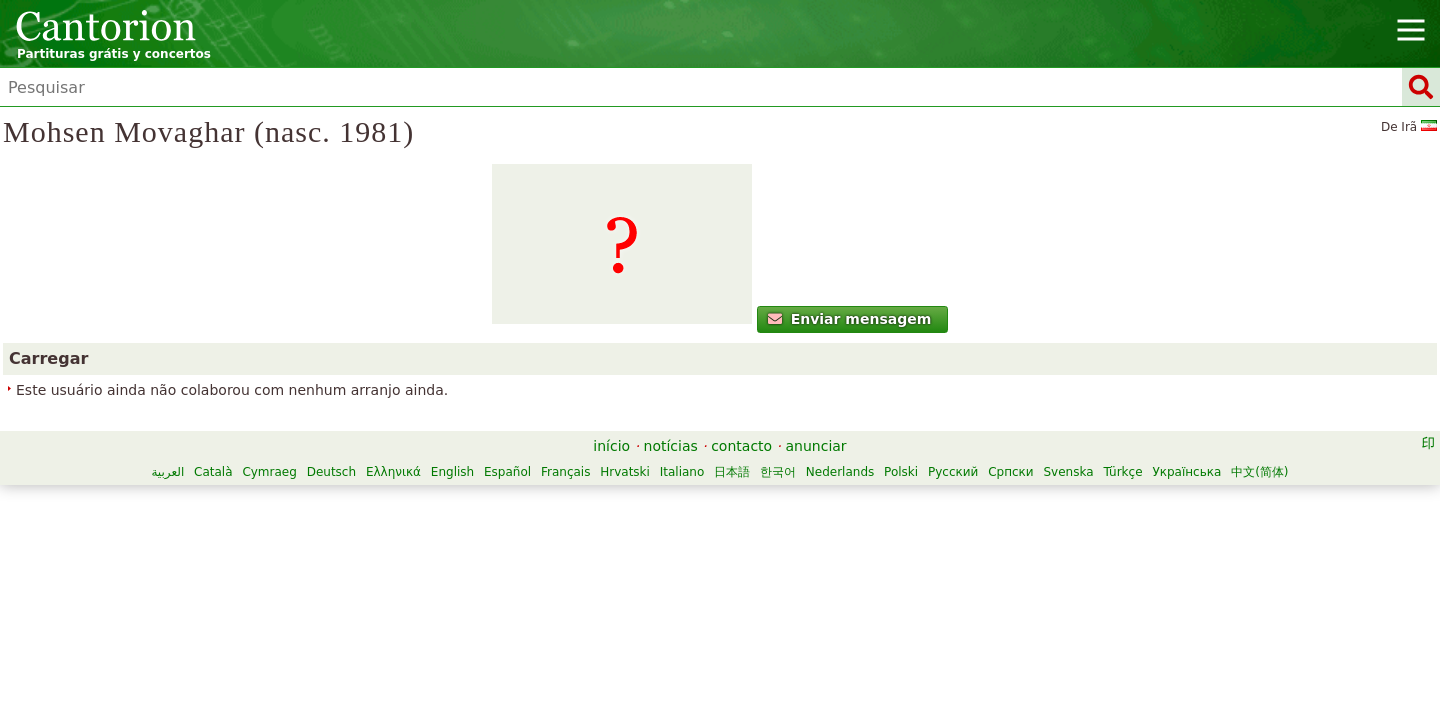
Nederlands (840, 472)
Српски (1011, 472)
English (452, 472)
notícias (671, 446)
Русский (953, 472)
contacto (741, 446)
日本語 (732, 472)
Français (565, 472)
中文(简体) (1259, 472)
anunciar (816, 446)
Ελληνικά (393, 472)
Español (507, 472)
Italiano (682, 472)
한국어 (778, 472)
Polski (901, 472)
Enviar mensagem (849, 319)
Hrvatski (625, 472)
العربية (167, 472)
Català (213, 472)
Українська (1186, 472)
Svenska (1069, 472)
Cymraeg (269, 472)
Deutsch (331, 472)
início (611, 446)
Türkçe (1122, 472)
